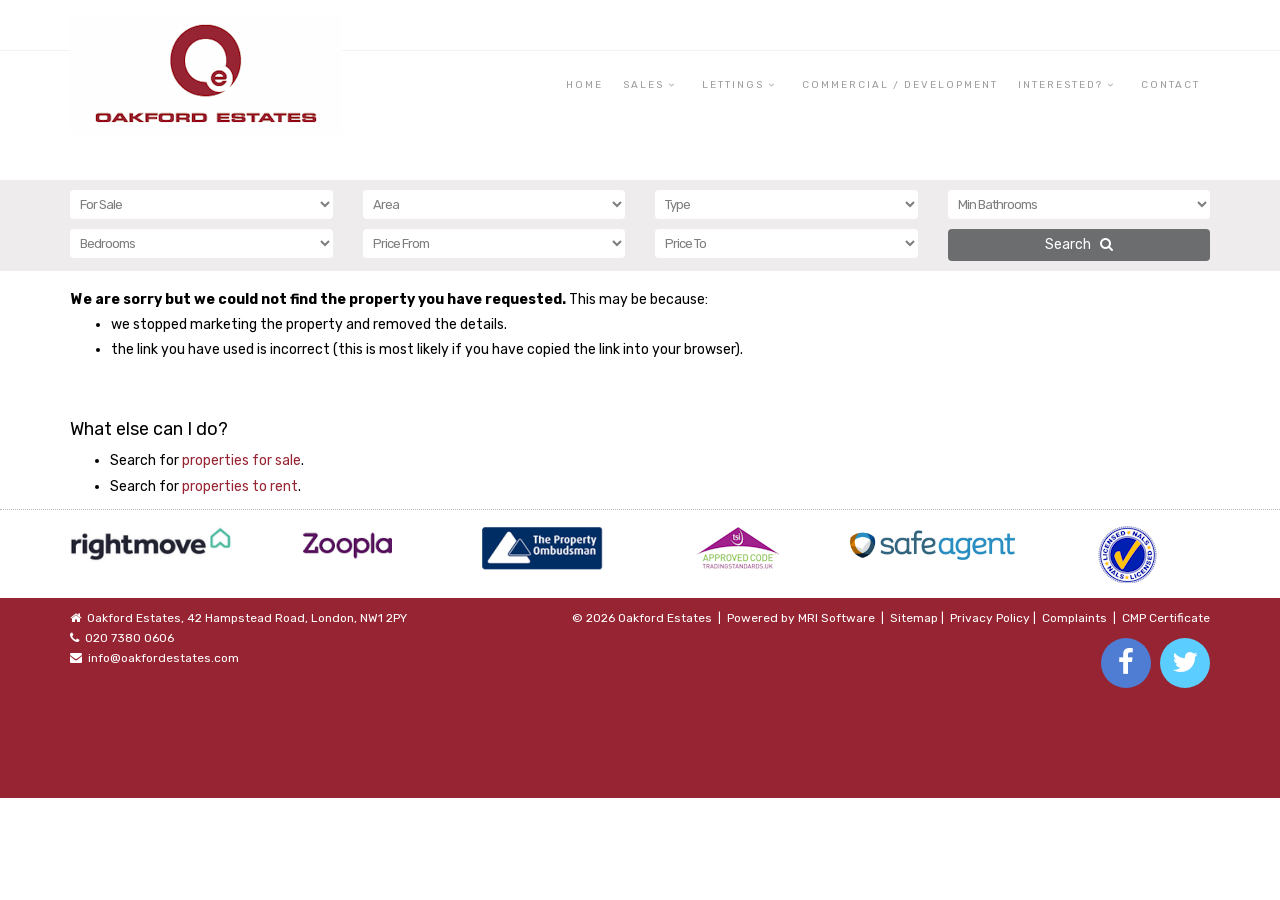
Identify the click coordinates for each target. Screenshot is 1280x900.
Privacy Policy (990, 618)
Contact (1170, 85)
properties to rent (240, 486)
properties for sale (241, 460)
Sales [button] (643, 85)
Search (1079, 244)
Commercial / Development (900, 85)
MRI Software (836, 618)
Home (584, 85)
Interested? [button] (1060, 85)
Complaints (1074, 618)
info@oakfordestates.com (163, 658)
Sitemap (914, 618)
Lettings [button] (733, 85)
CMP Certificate (1166, 618)
